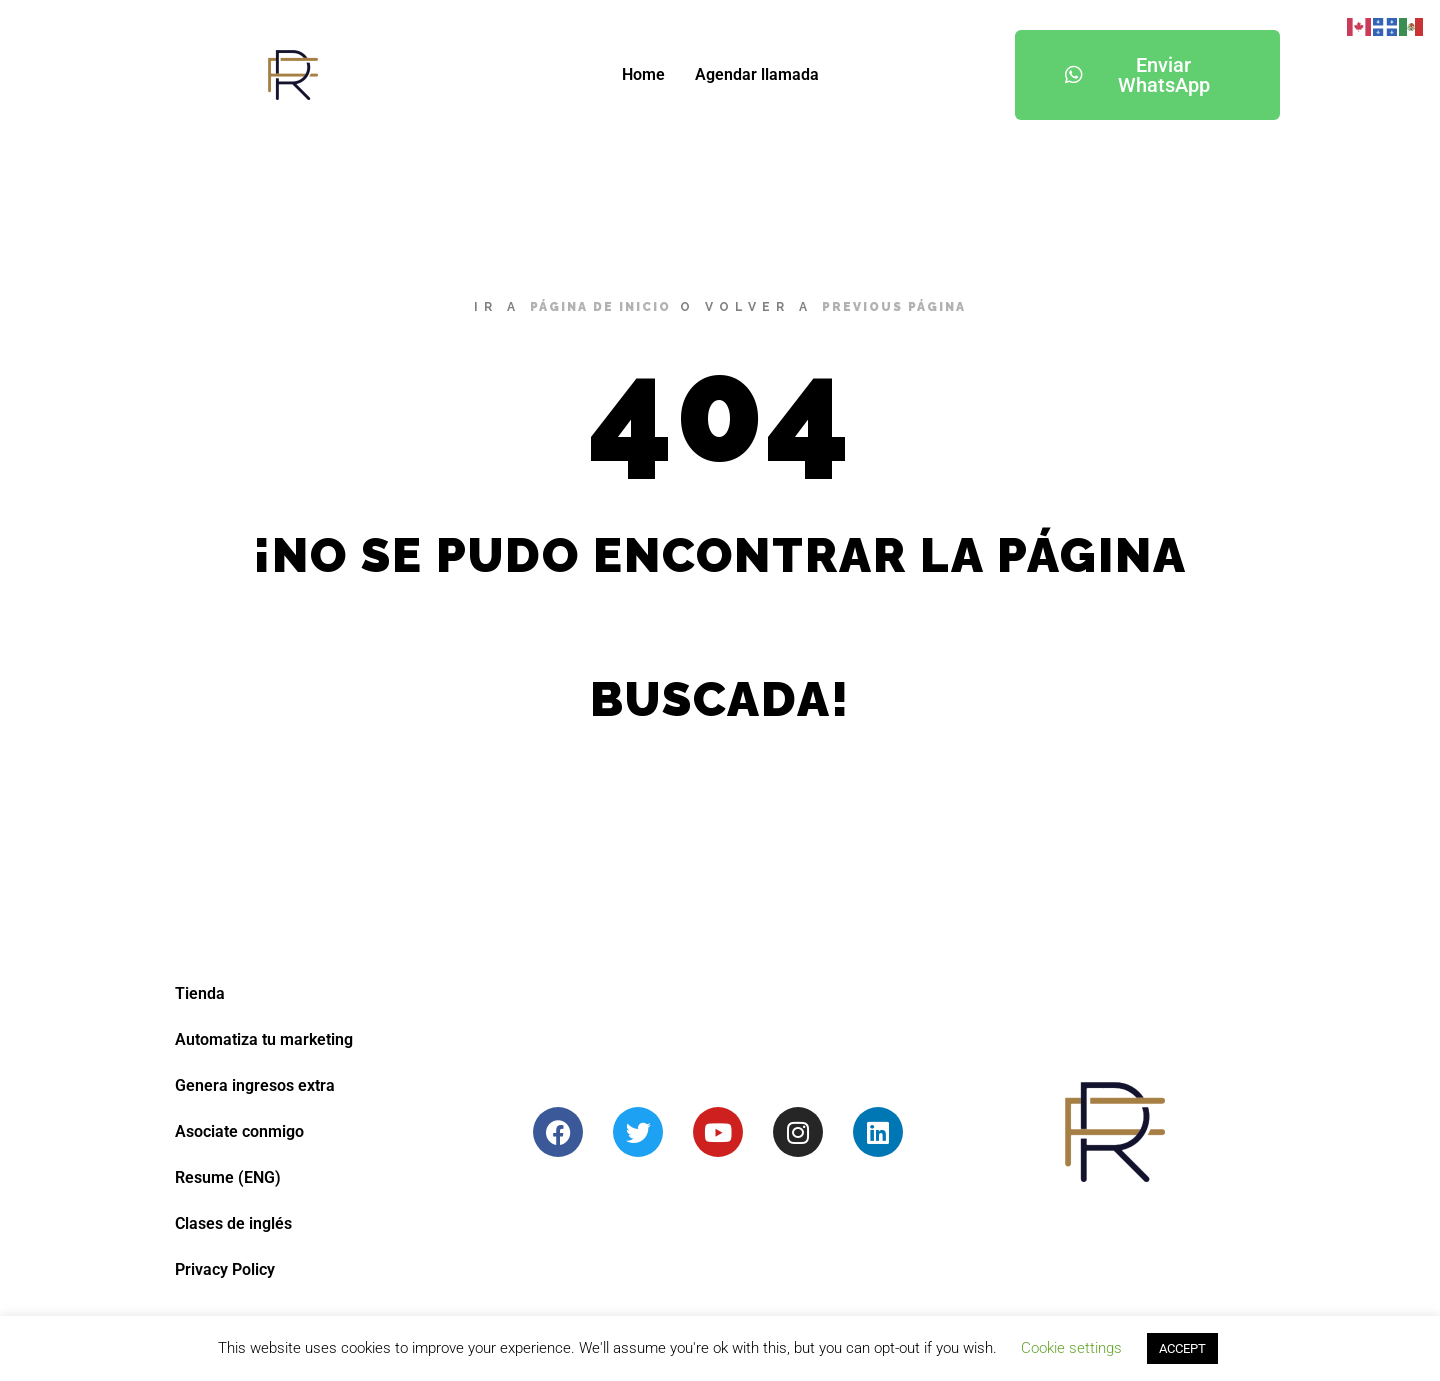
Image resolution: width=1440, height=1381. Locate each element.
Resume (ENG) (228, 1177)
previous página (894, 307)
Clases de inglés (233, 1223)
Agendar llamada (757, 74)
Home (643, 74)
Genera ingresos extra (255, 1085)
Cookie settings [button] (1071, 1348)
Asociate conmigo (239, 1131)
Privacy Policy (225, 1269)
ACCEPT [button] (1182, 1348)
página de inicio (600, 307)
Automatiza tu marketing (264, 1039)
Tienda (200, 993)
